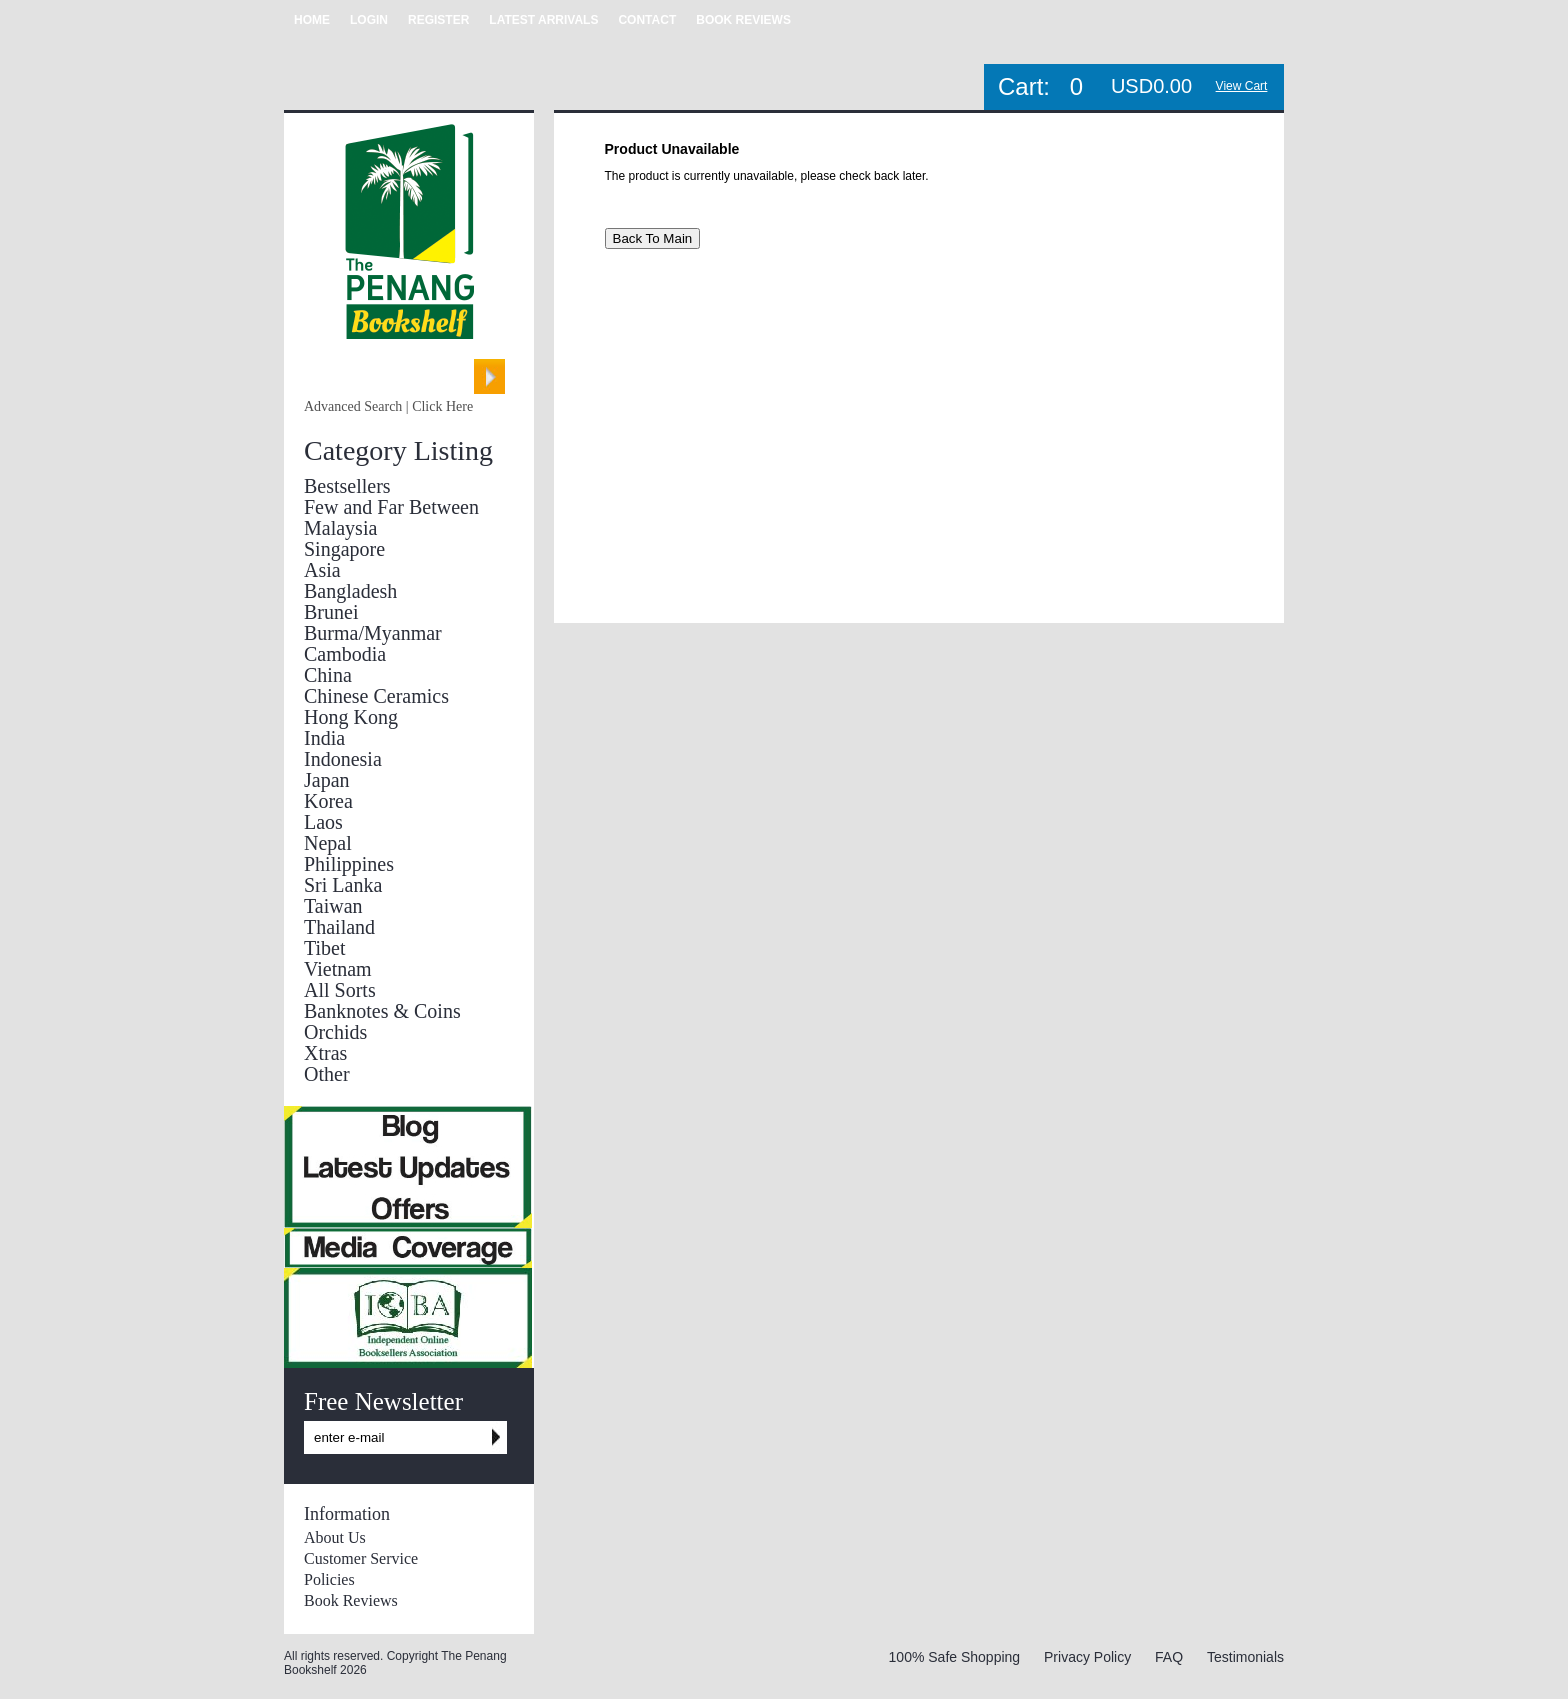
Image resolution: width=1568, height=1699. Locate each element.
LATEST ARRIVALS (543, 20)
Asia (322, 570)
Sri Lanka (343, 885)
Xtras (325, 1053)
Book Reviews (351, 1600)
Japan (327, 780)
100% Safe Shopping (955, 1657)
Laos (323, 822)
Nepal (328, 843)
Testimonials (1245, 1657)
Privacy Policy (1087, 1657)
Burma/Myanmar (373, 633)
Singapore (344, 549)
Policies (329, 1579)
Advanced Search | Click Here (388, 406)
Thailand (339, 927)
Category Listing (398, 450)
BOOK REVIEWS (743, 20)
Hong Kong (351, 717)
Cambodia (345, 654)
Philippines (349, 864)
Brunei (331, 612)
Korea (328, 801)
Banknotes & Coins (382, 1011)
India (324, 738)
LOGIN (369, 20)
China (328, 675)
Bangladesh (350, 591)
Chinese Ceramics (376, 696)
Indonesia (343, 759)
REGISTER (438, 20)
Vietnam (338, 969)
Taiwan (333, 906)
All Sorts (340, 990)
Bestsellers (347, 486)
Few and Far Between (391, 507)
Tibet (325, 948)
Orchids (335, 1032)
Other (327, 1074)
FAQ (1169, 1657)
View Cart (1242, 86)
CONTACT (647, 20)
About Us (335, 1537)
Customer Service (361, 1558)
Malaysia (340, 528)
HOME (312, 20)
